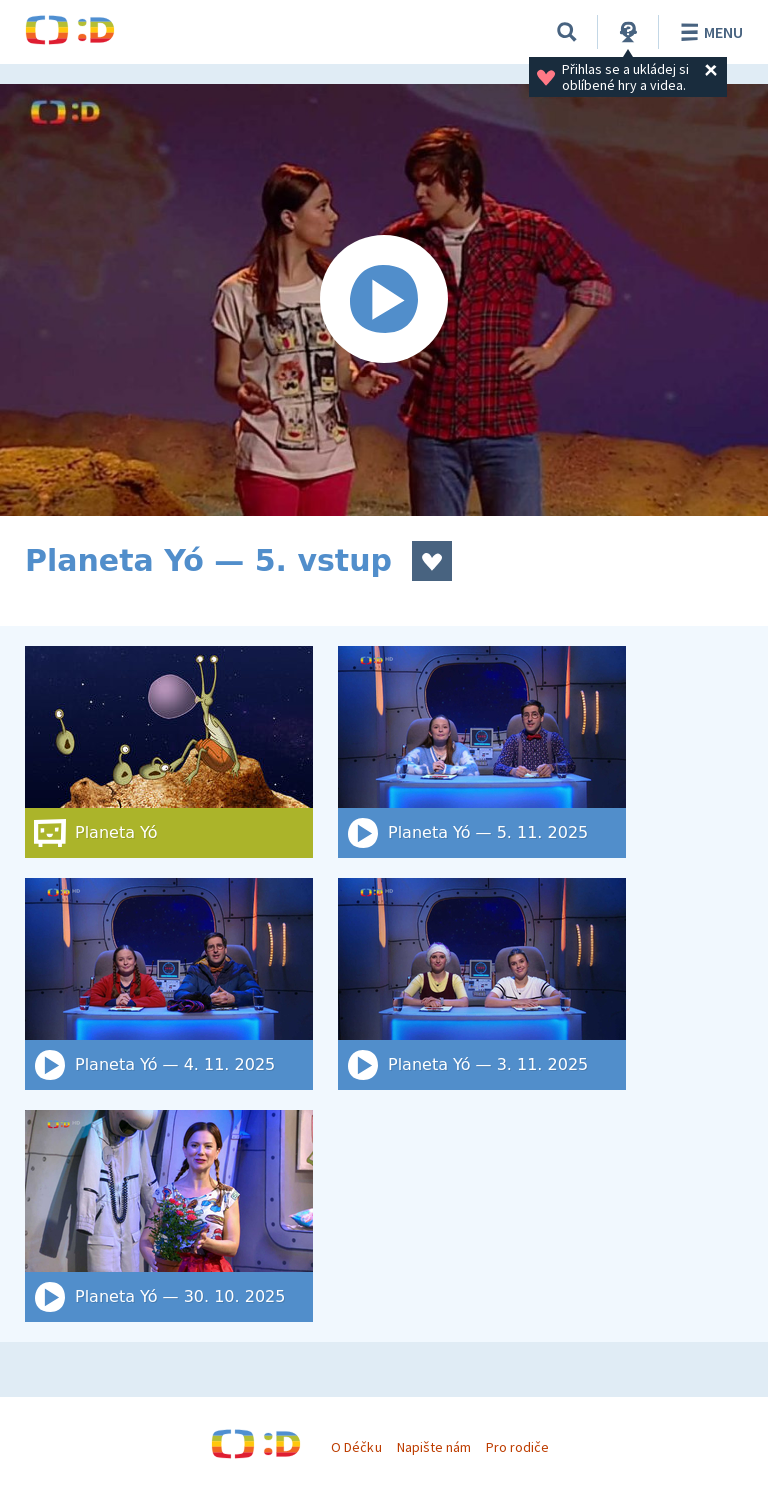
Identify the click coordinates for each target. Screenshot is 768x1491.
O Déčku (356, 1447)
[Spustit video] (384, 300)
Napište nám (434, 1447)
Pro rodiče (517, 1447)
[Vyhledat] (567, 32)
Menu (708, 32)
